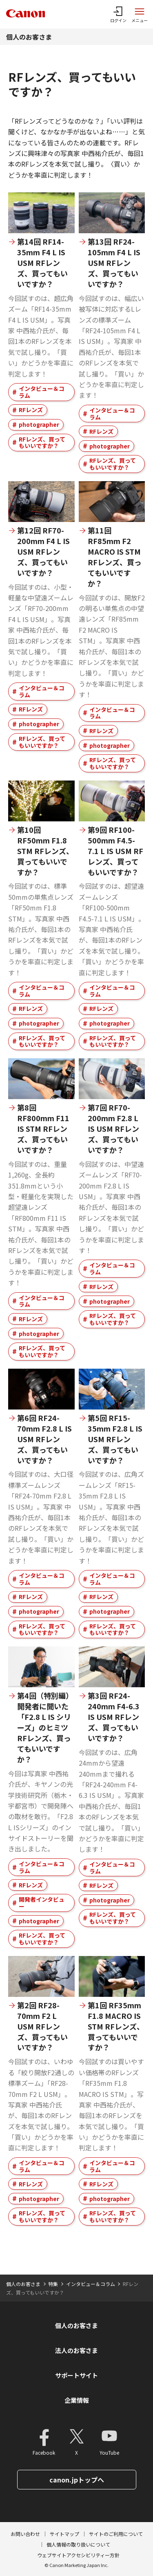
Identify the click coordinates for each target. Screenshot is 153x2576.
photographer (39, 424)
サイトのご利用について (116, 2533)
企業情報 (76, 2400)
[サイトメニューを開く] (140, 14)
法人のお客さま (76, 2350)
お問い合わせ (25, 2533)
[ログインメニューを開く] (118, 14)
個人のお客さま (29, 37)
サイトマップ (64, 2533)
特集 (53, 2283)
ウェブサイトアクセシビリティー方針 (78, 2554)
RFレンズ (31, 410)
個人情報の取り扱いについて (78, 2544)
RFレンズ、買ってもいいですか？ (42, 442)
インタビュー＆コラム (41, 391)
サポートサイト (76, 2375)
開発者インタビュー (41, 1902)
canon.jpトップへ (76, 2480)
